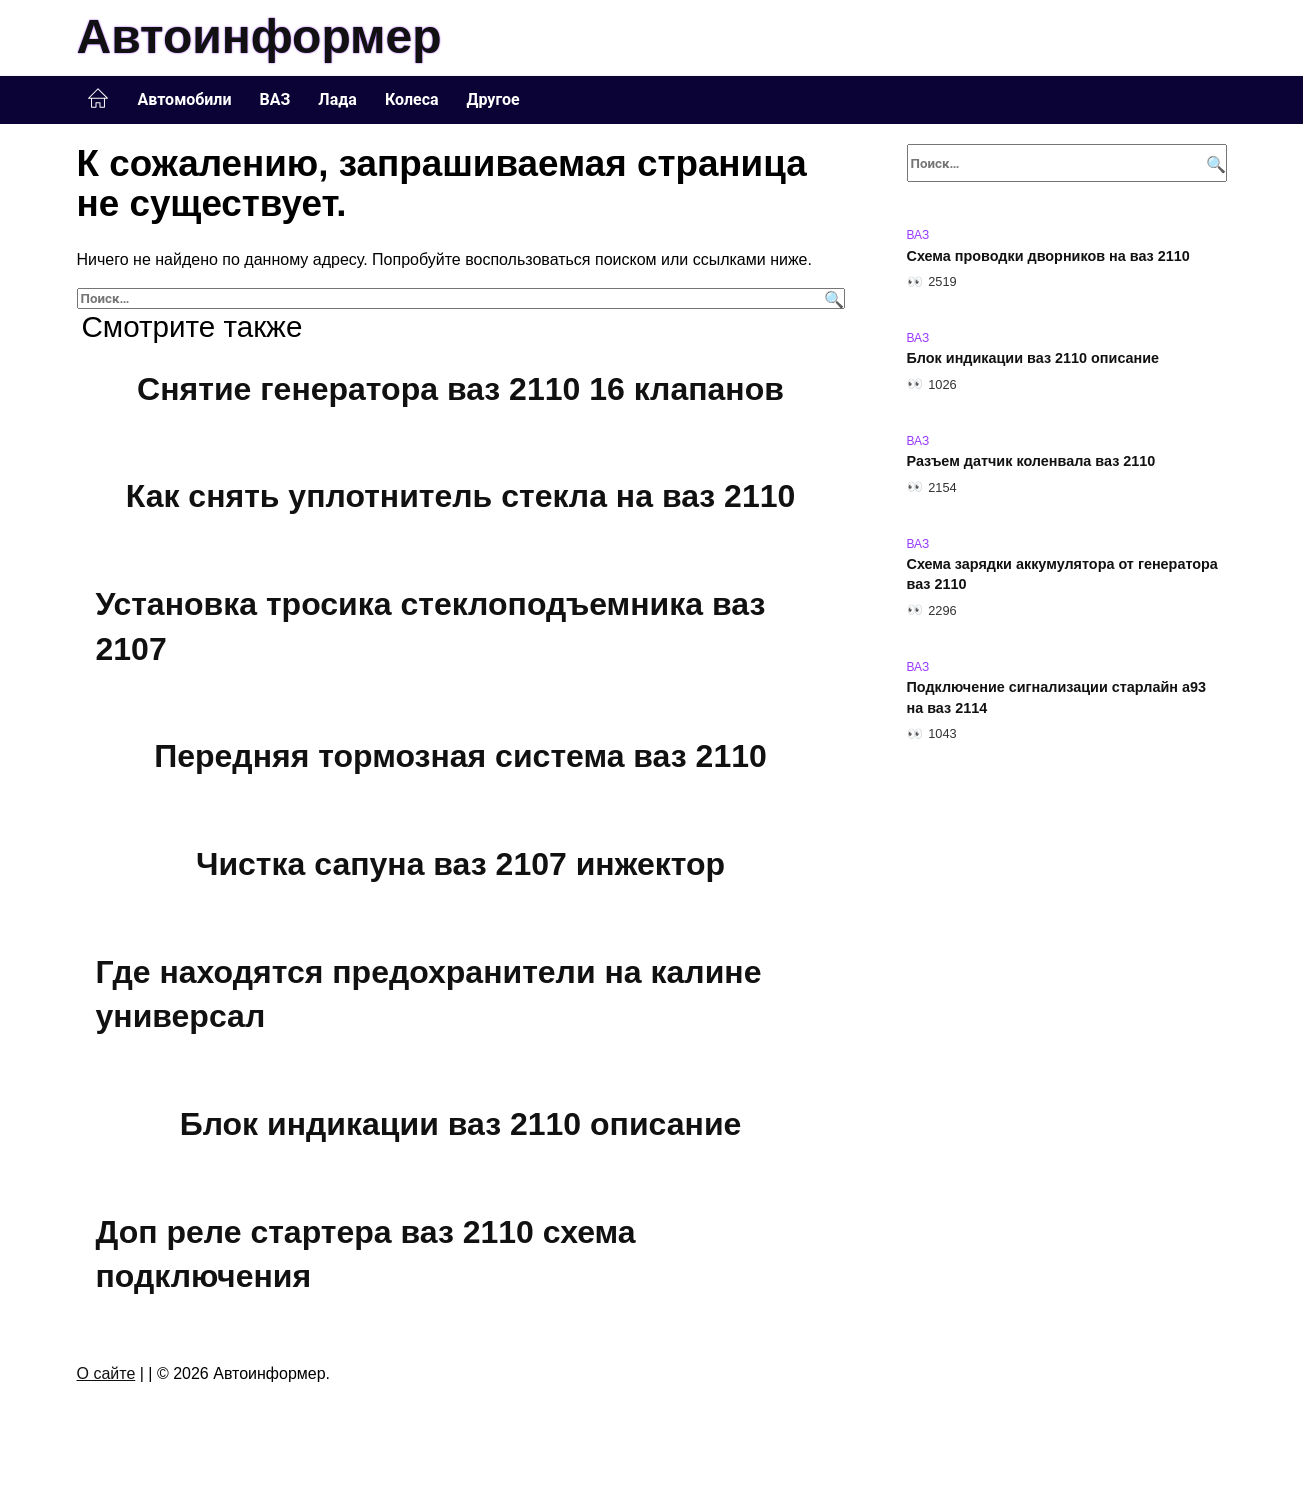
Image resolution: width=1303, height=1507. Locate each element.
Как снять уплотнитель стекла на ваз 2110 (461, 497)
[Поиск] (831, 298)
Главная (98, 99)
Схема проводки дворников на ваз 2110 (1048, 256)
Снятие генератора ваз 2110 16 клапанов (460, 389)
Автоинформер (259, 36)
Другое (493, 99)
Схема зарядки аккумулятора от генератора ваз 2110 (1062, 575)
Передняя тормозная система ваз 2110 (460, 757)
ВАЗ (275, 99)
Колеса (412, 99)
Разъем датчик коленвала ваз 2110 (1031, 462)
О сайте (106, 1373)
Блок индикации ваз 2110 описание (461, 1124)
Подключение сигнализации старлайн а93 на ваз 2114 (1056, 698)
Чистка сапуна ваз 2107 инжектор (460, 864)
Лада (337, 99)
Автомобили (185, 99)
